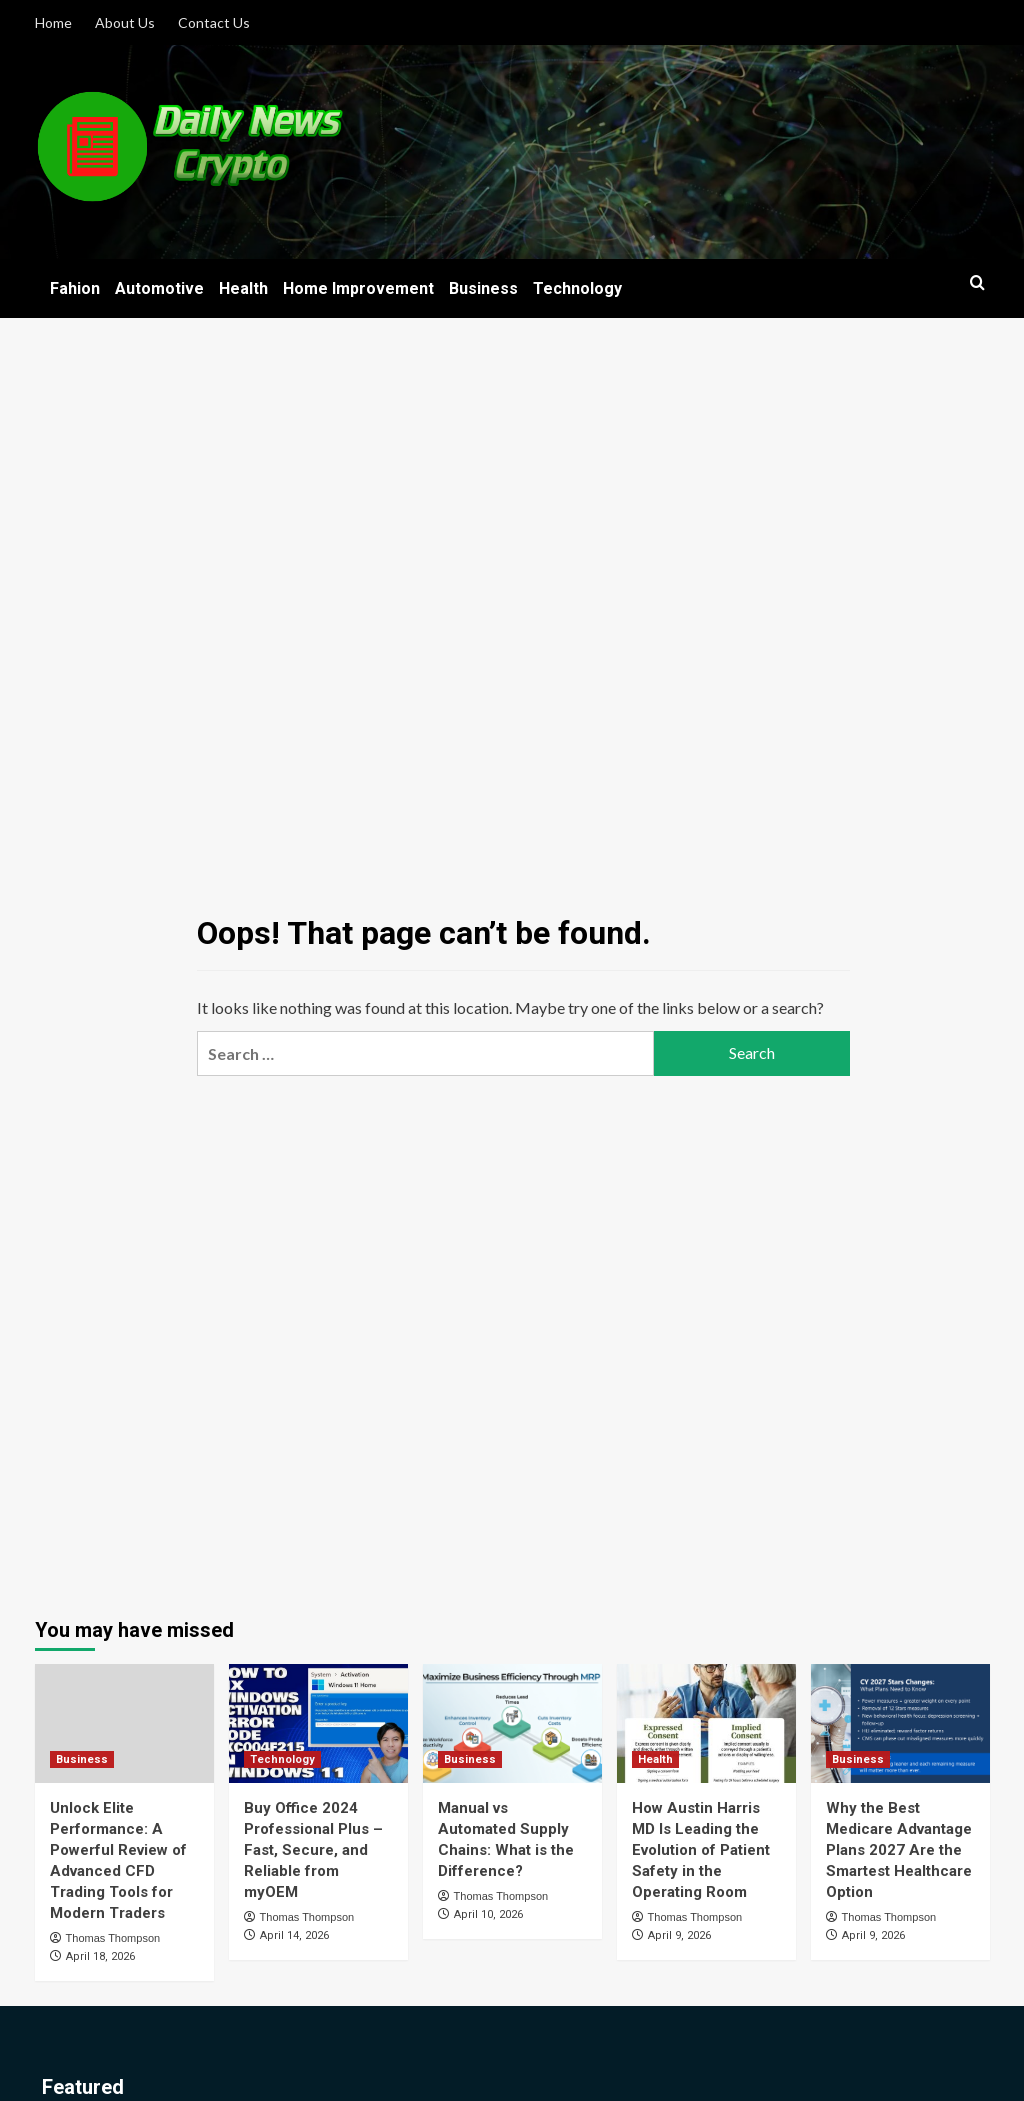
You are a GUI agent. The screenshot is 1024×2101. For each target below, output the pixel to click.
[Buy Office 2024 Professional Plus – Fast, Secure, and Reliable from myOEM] (318, 1723)
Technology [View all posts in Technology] (282, 1759)
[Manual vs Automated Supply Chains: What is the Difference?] (512, 1723)
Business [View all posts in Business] (82, 1759)
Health (243, 288)
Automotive (159, 288)
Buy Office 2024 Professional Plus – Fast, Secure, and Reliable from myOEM (313, 1850)
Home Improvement (358, 288)
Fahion (75, 288)
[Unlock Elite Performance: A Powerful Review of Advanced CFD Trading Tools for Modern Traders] (124, 1723)
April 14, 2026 (294, 1935)
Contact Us (214, 22)
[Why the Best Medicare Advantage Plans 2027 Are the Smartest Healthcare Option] (900, 1723)
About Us (125, 22)
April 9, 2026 (679, 1935)
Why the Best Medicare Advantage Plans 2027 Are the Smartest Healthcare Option (899, 1850)
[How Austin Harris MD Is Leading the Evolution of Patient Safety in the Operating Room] (706, 1723)
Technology (577, 288)
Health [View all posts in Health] (655, 1759)
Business (483, 288)
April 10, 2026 (488, 1914)
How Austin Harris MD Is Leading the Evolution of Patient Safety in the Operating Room (701, 1850)
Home (53, 22)
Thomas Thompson (113, 1938)
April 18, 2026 (100, 1956)
